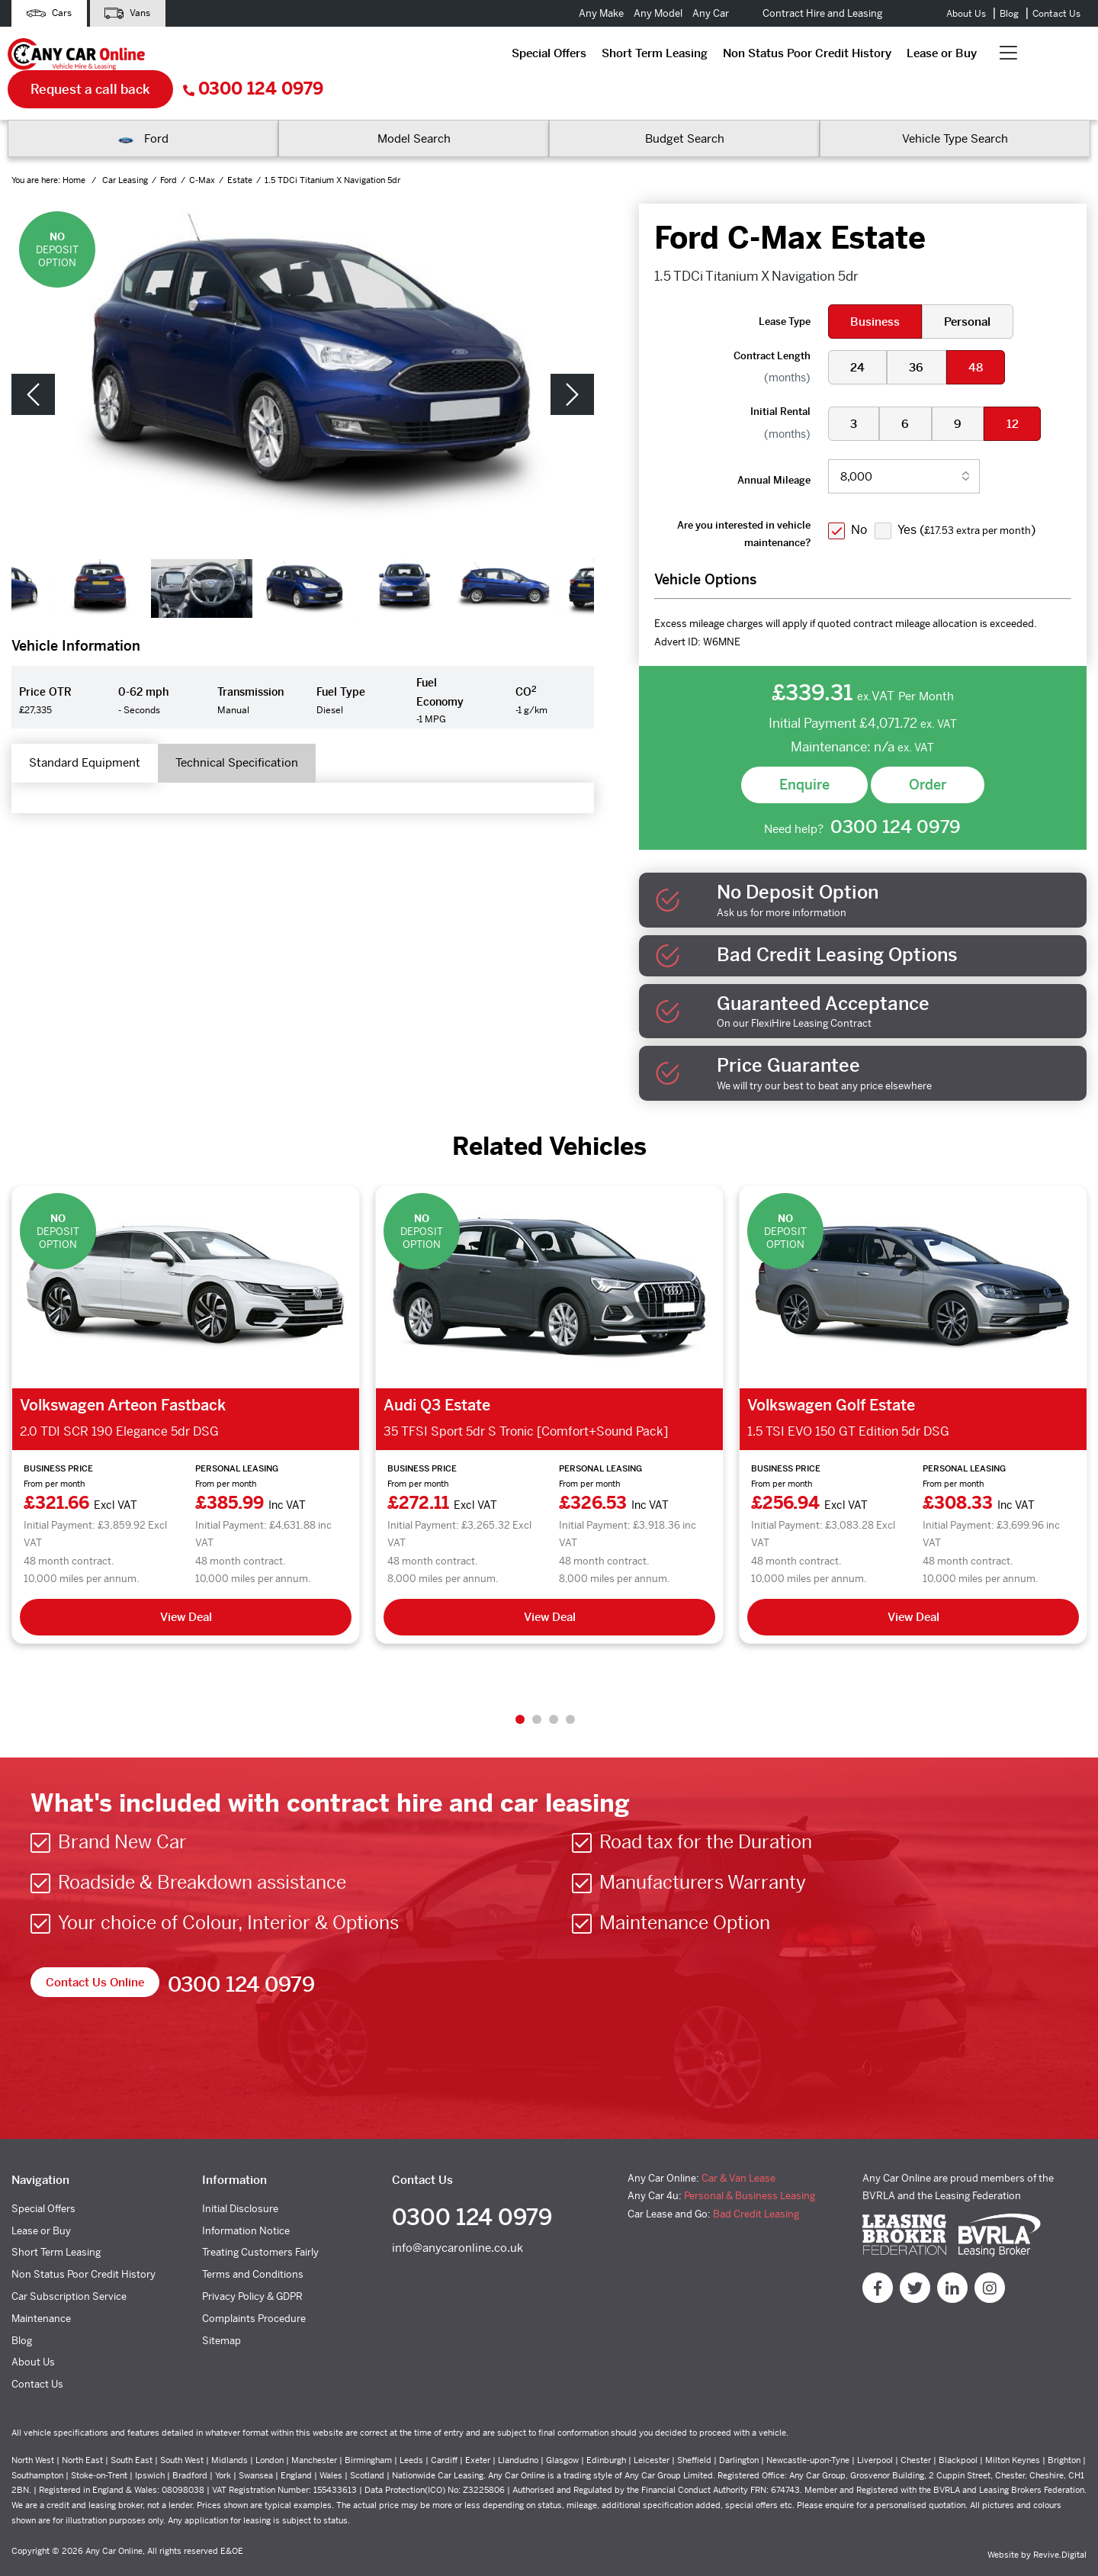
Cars (52, 13)
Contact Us (1056, 14)
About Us (966, 14)
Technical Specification (264, 733)
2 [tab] (536, 1689)
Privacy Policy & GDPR (252, 2266)
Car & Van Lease (738, 2148)
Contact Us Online (98, 1953)
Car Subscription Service (69, 2266)
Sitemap (221, 2310)
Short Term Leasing (339, 57)
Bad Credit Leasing (756, 2184)
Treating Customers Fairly (260, 2223)
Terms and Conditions (252, 2245)
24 (859, 335)
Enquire (804, 752)
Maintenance (41, 2288)
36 (920, 335)
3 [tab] (553, 1689)
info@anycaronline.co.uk (457, 2222)
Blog (1009, 14)
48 (982, 335)
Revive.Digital (1060, 2525)
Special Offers (233, 57)
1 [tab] (520, 1689)
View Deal (186, 1587)
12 (1022, 391)
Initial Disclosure (240, 2178)
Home (75, 148)
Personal (972, 289)
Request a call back (857, 57)
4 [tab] (570, 1689)
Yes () (971, 498)
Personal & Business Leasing (749, 2166)
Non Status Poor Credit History (491, 57)
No (861, 498)
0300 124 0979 (1020, 57)
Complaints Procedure (254, 2288)
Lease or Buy (626, 57)
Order (927, 752)
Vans (139, 13)
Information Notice (246, 2201)
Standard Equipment (93, 733)
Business (876, 289)
